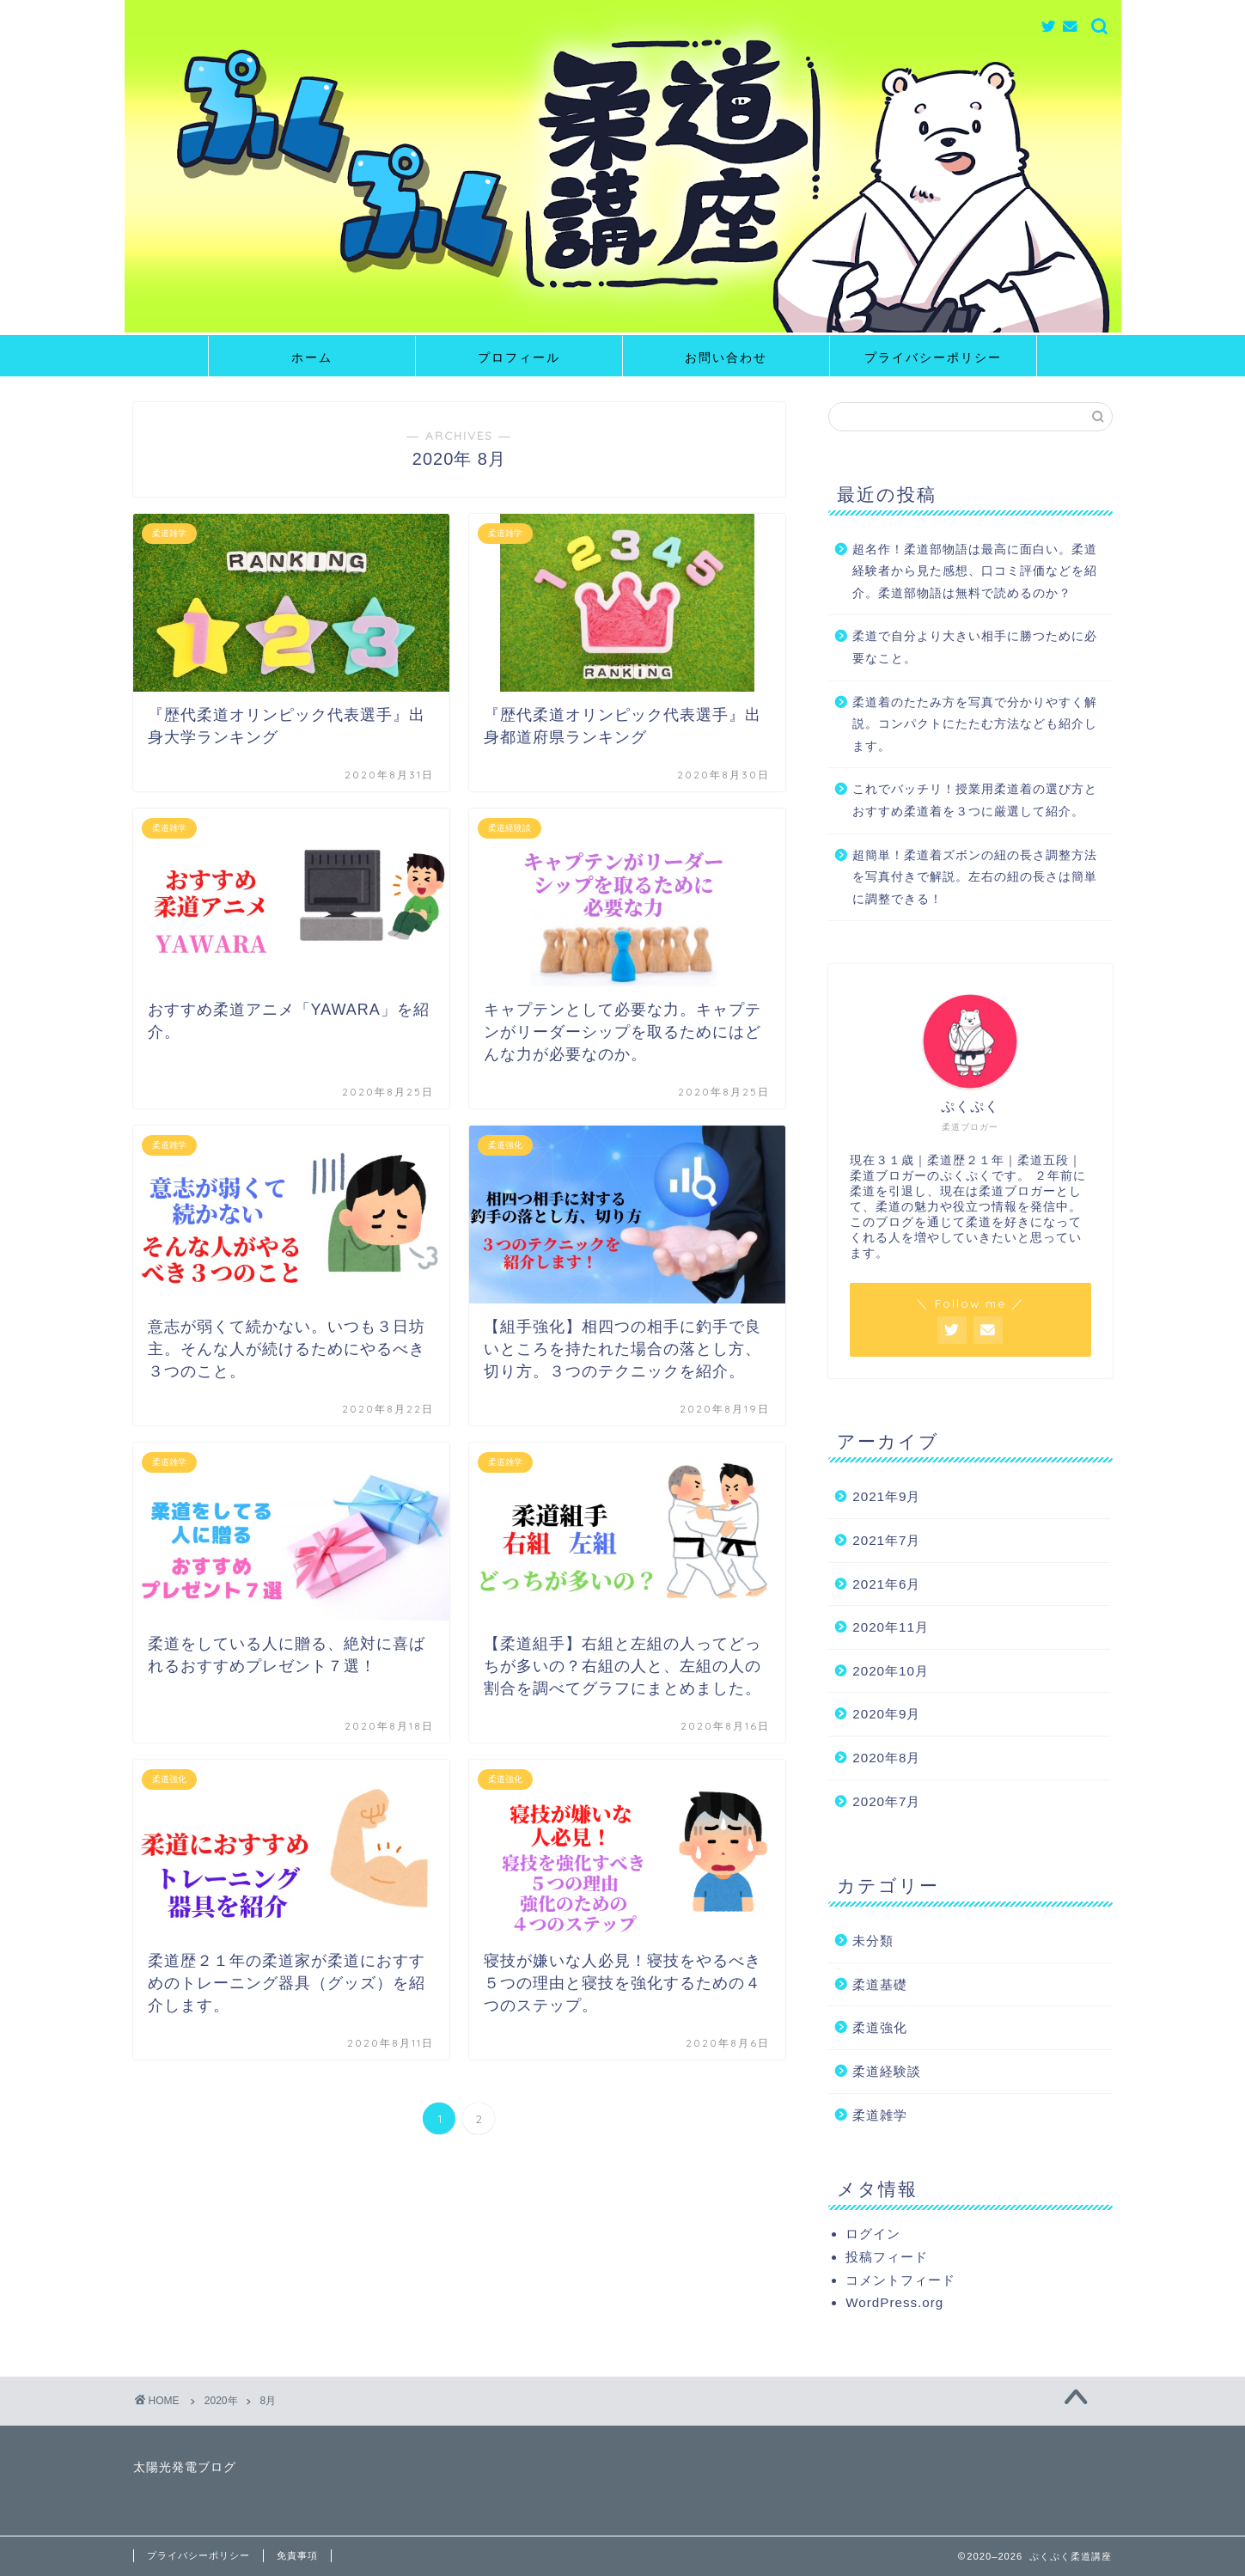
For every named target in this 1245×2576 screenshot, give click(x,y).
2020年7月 (886, 1801)
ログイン (872, 2233)
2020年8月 (886, 1757)
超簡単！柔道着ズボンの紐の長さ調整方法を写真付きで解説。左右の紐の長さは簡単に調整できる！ (974, 877)
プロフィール (519, 357)
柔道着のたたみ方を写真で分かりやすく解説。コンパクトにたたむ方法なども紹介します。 (974, 724)
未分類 (873, 1940)
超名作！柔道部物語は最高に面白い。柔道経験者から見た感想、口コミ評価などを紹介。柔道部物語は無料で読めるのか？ (974, 571)
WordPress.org (894, 2302)
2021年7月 (886, 1540)
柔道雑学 (879, 2115)
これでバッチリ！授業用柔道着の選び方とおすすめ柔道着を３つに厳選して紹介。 (974, 800)
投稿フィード (886, 2256)
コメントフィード (900, 2280)
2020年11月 (890, 1627)
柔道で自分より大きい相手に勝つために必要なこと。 (974, 647)
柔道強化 (879, 2027)
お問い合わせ (726, 357)
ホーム (312, 357)
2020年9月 (886, 1713)
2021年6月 (886, 1584)
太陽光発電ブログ (184, 2467)
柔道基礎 (879, 1984)
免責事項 (297, 2555)
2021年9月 (886, 1496)
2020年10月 (890, 1670)
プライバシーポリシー (933, 357)
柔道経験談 (886, 2071)
